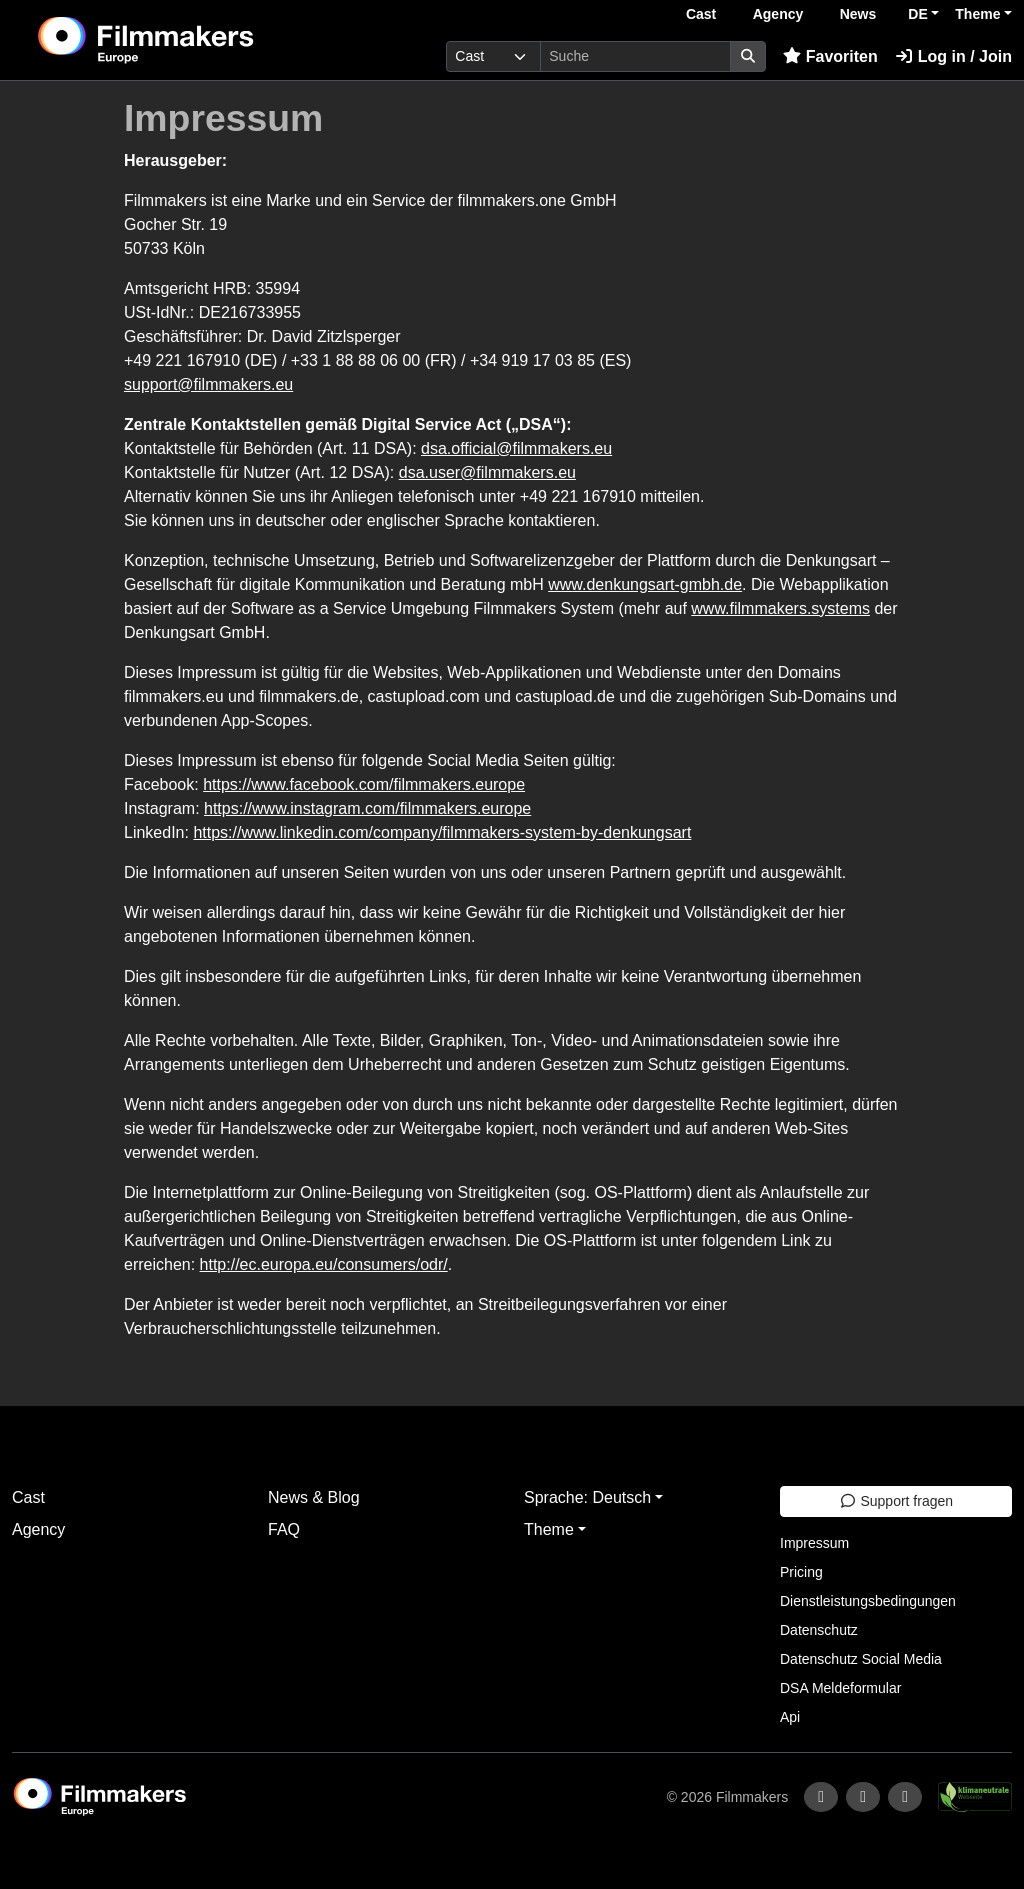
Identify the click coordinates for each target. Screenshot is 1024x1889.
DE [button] (917, 14)
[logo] (194, 40)
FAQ (284, 1529)
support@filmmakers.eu (208, 384)
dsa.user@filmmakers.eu (487, 472)
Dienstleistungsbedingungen (868, 1601)
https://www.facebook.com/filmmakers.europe (364, 784)
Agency (778, 14)
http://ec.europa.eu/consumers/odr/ (324, 1264)
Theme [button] (977, 14)
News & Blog (314, 1497)
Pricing (801, 1572)
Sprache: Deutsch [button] (587, 1497)
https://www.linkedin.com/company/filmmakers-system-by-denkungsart (442, 832)
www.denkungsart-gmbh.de (645, 584)
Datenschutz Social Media (861, 1659)
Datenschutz (819, 1630)
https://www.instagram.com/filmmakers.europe (367, 808)
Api (790, 1717)
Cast (701, 14)
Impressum (814, 1543)
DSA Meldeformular (840, 1688)
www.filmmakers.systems (780, 608)
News (858, 14)
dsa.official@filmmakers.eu (516, 448)
